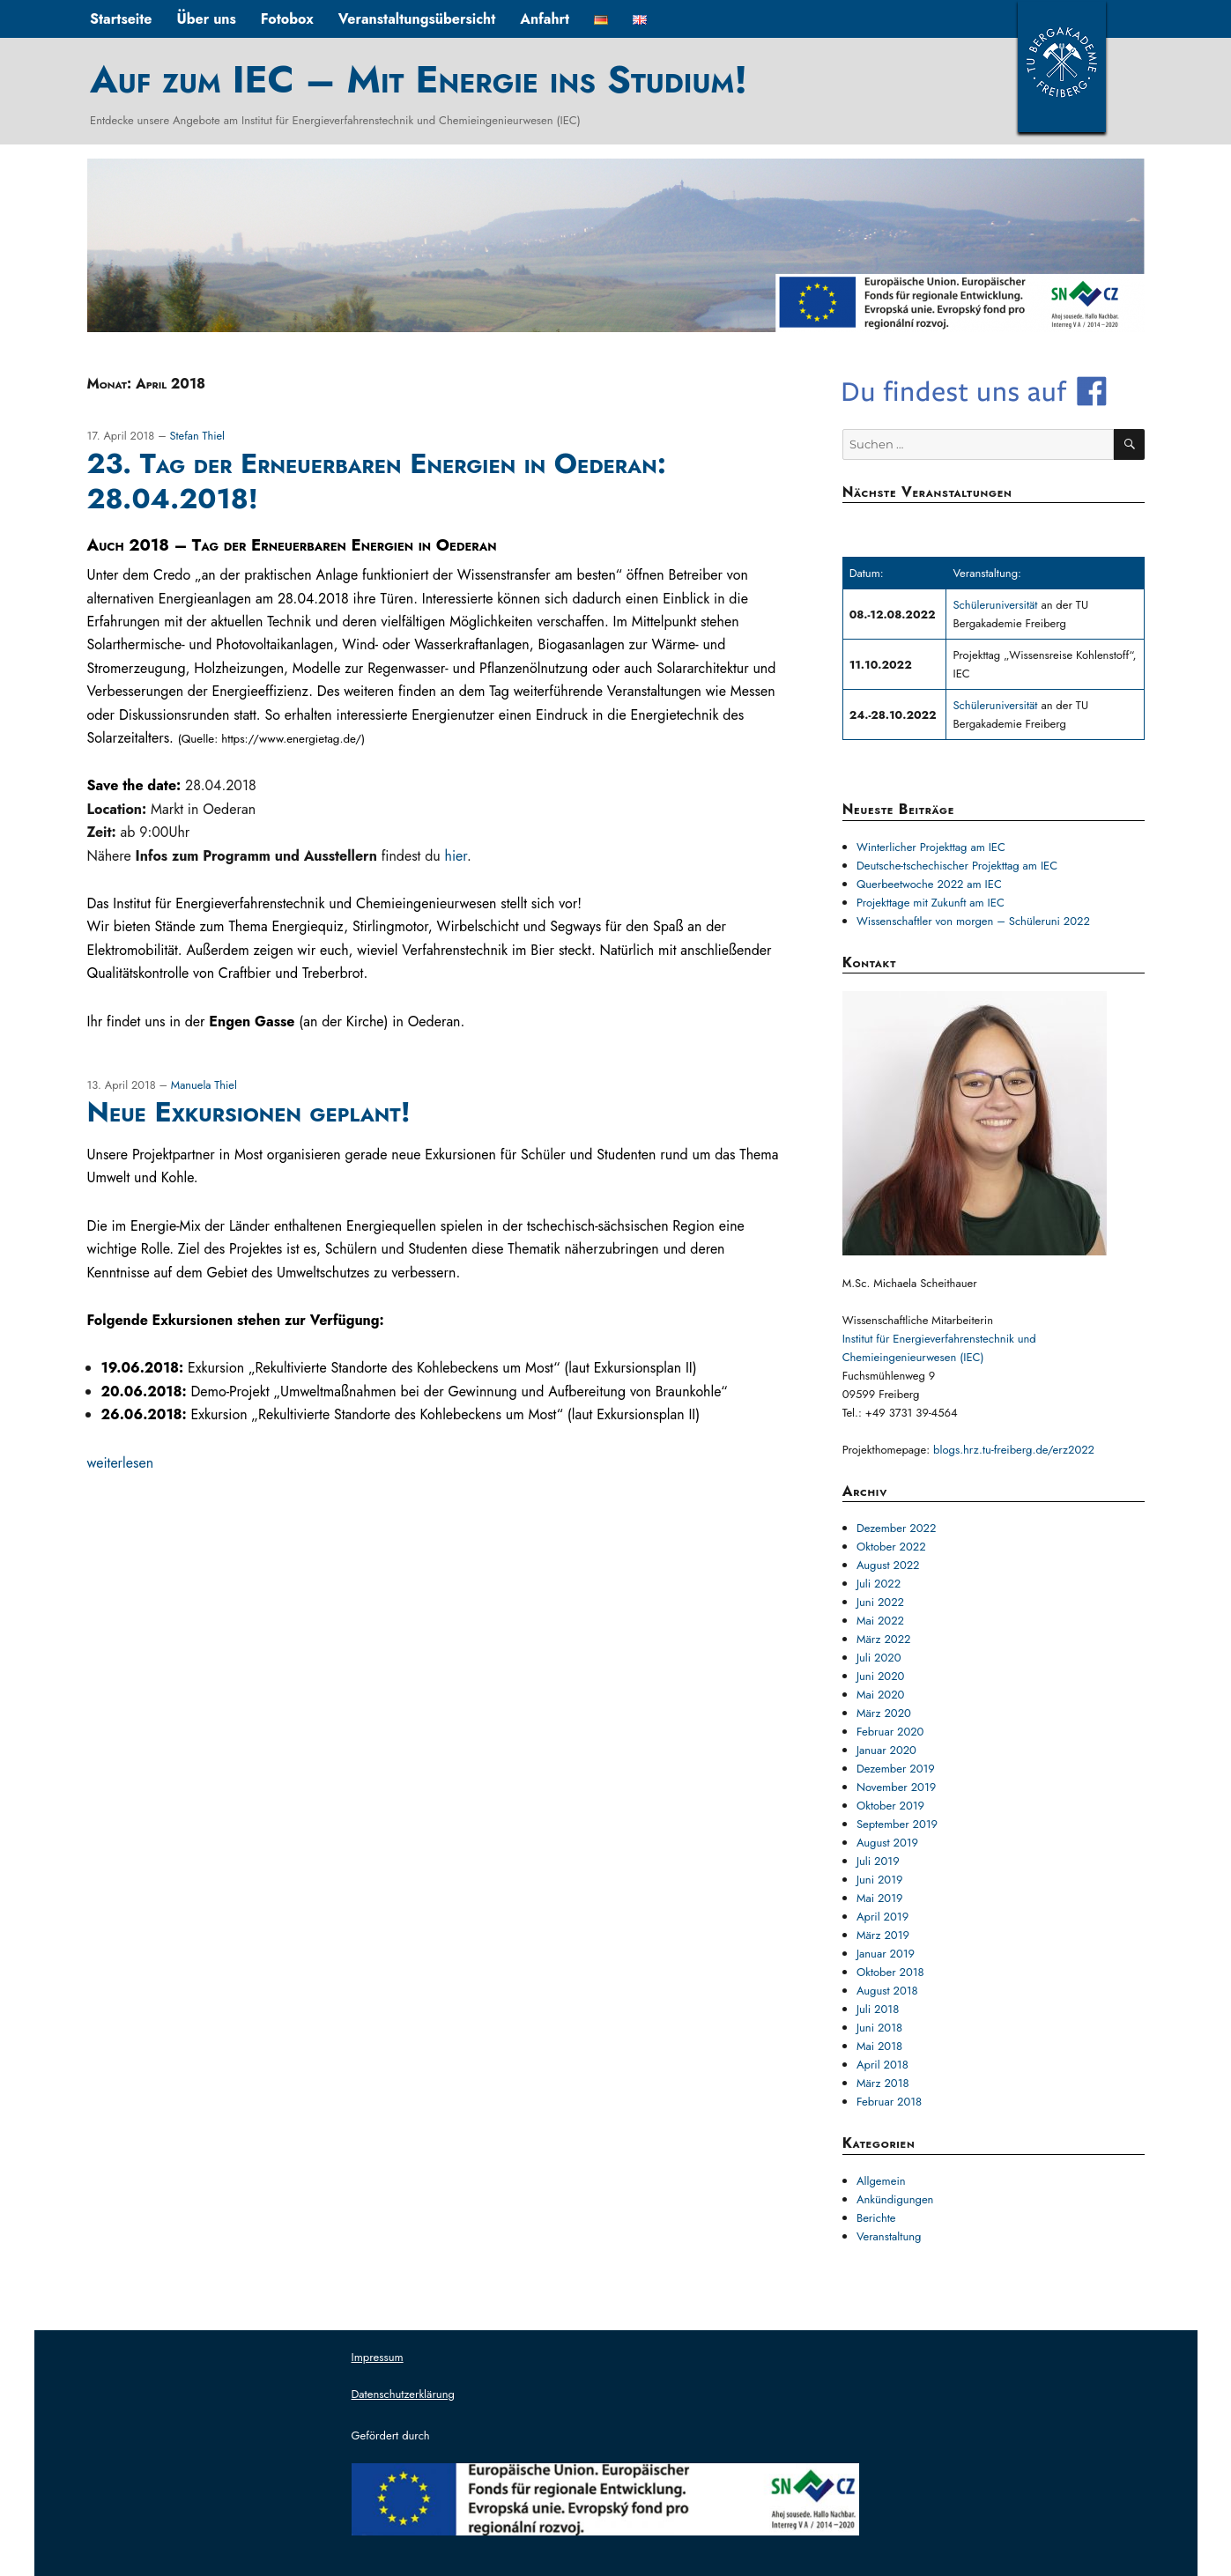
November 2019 (896, 1787)
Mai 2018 (879, 2046)
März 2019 (883, 1935)
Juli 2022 (879, 1583)
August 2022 (888, 1565)
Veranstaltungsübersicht (417, 19)
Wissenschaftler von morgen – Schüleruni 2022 (973, 921)
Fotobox (287, 19)
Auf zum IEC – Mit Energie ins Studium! (418, 79)
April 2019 (882, 1916)
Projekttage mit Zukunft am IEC (931, 902)
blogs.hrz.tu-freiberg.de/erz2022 (1013, 1449)
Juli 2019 (878, 1861)
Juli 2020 (879, 1657)
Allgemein (881, 2181)
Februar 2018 (889, 2101)
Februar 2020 (890, 1731)
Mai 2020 (880, 1694)
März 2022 (884, 1639)
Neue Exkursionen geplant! (249, 1112)
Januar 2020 (886, 1750)
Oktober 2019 (890, 1805)
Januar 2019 (886, 1953)
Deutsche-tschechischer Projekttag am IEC (957, 865)
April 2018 (882, 2064)
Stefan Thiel (197, 435)
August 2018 (887, 1990)
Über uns (206, 19)
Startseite (121, 19)
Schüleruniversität (997, 604)
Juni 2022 (880, 1602)
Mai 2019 (880, 1898)
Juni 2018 (879, 2027)
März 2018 (883, 2083)
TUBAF (1062, 66)
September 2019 (897, 1824)
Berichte (876, 2218)
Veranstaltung (889, 2236)
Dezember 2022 (896, 1528)
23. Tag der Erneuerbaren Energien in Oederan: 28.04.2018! (376, 481)
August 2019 (887, 1842)
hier (456, 856)
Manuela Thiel (204, 1085)
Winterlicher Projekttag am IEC (931, 847)
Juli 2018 (878, 2009)
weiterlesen (120, 1463)
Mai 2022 (880, 1620)
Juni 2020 (880, 1676)
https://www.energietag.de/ (291, 738)
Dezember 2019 (896, 1768)
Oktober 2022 (891, 1546)
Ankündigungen (895, 2199)
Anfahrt (544, 19)
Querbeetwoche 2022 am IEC (929, 884)
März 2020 (884, 1713)
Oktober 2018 (890, 1972)
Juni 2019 (880, 1879)
